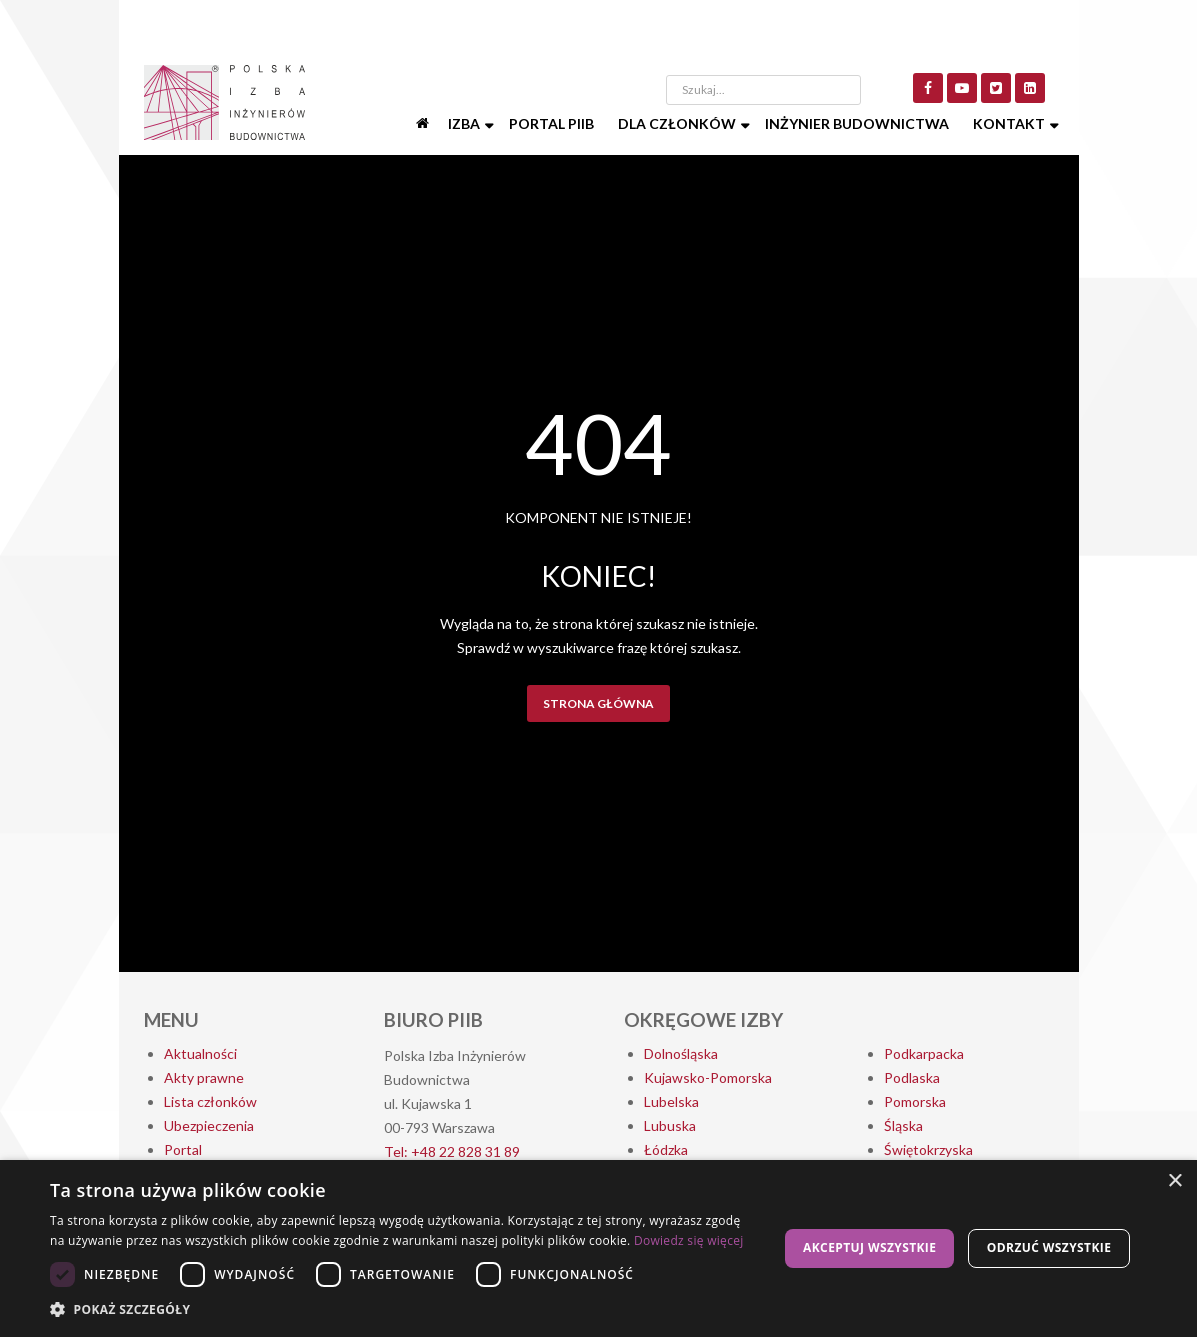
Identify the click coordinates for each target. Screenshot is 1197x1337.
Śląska (903, 1125)
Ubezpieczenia (209, 1125)
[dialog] (598, 1248)
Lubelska (671, 1101)
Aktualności (200, 1053)
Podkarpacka (924, 1053)
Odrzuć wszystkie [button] (1049, 1247)
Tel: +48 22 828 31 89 (452, 1151)
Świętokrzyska (928, 1149)
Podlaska (912, 1077)
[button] (403, 1310)
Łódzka (666, 1149)
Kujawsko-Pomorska (708, 1077)
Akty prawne (204, 1077)
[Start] (424, 124)
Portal (183, 1149)
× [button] (1174, 1181)
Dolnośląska (681, 1053)
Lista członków (210, 1101)
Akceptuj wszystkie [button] (869, 1247)
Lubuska (670, 1125)
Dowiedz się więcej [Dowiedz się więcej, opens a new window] (689, 1240)
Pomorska (915, 1101)
